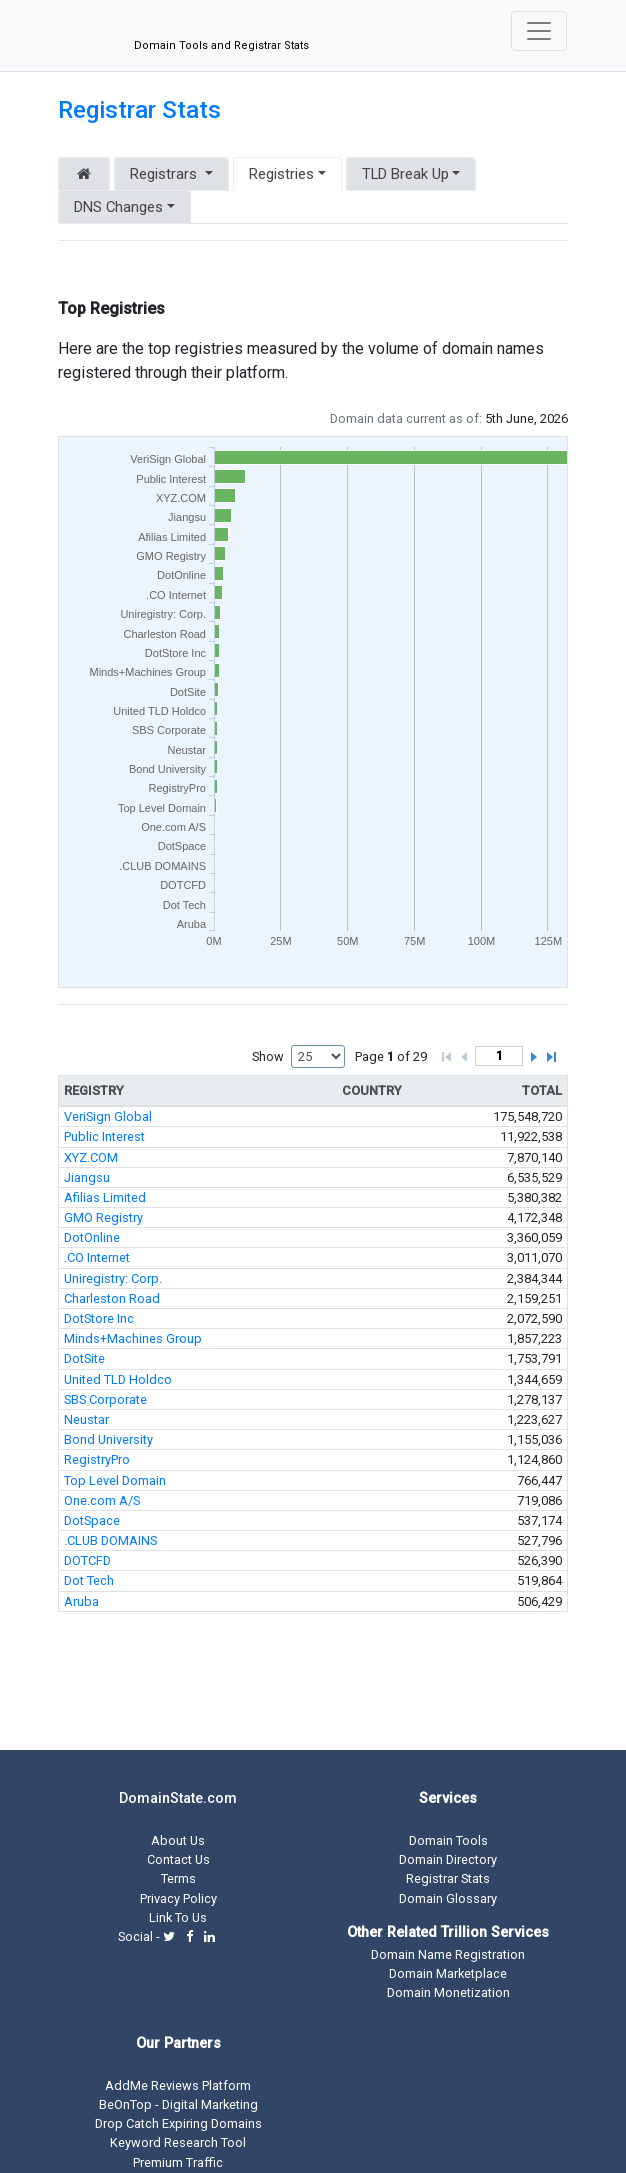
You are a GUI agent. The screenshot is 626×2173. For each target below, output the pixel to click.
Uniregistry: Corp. (113, 1278)
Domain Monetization (448, 1992)
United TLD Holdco (118, 1379)
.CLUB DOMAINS (110, 1540)
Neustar (86, 1419)
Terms (178, 1878)
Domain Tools (448, 1840)
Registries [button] (281, 174)
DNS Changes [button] (118, 207)
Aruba (81, 1601)
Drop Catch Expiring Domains (178, 2123)
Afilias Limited (105, 1197)
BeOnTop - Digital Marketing (178, 2104)
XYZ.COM (91, 1157)
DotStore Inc (99, 1318)
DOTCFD (87, 1560)
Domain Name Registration (448, 1954)
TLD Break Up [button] (405, 174)
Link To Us (178, 1917)
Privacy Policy (178, 1898)
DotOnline (92, 1237)
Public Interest (104, 1136)
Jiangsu (87, 1177)
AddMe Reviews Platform (178, 2085)
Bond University (108, 1439)
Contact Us (178, 1859)
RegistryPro (97, 1459)
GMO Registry (103, 1217)
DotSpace (92, 1520)
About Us (178, 1840)
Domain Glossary (448, 1898)
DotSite (84, 1358)
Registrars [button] (165, 174)
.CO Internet (97, 1257)
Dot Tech (89, 1580)
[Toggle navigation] (539, 31)
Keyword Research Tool (178, 2142)
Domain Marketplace (448, 1973)
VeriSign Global (108, 1116)
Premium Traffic (178, 2162)
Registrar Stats (139, 110)
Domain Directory (448, 1859)
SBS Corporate (105, 1399)
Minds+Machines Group (133, 1338)
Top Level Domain (115, 1480)
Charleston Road (112, 1298)
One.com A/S (102, 1500)
